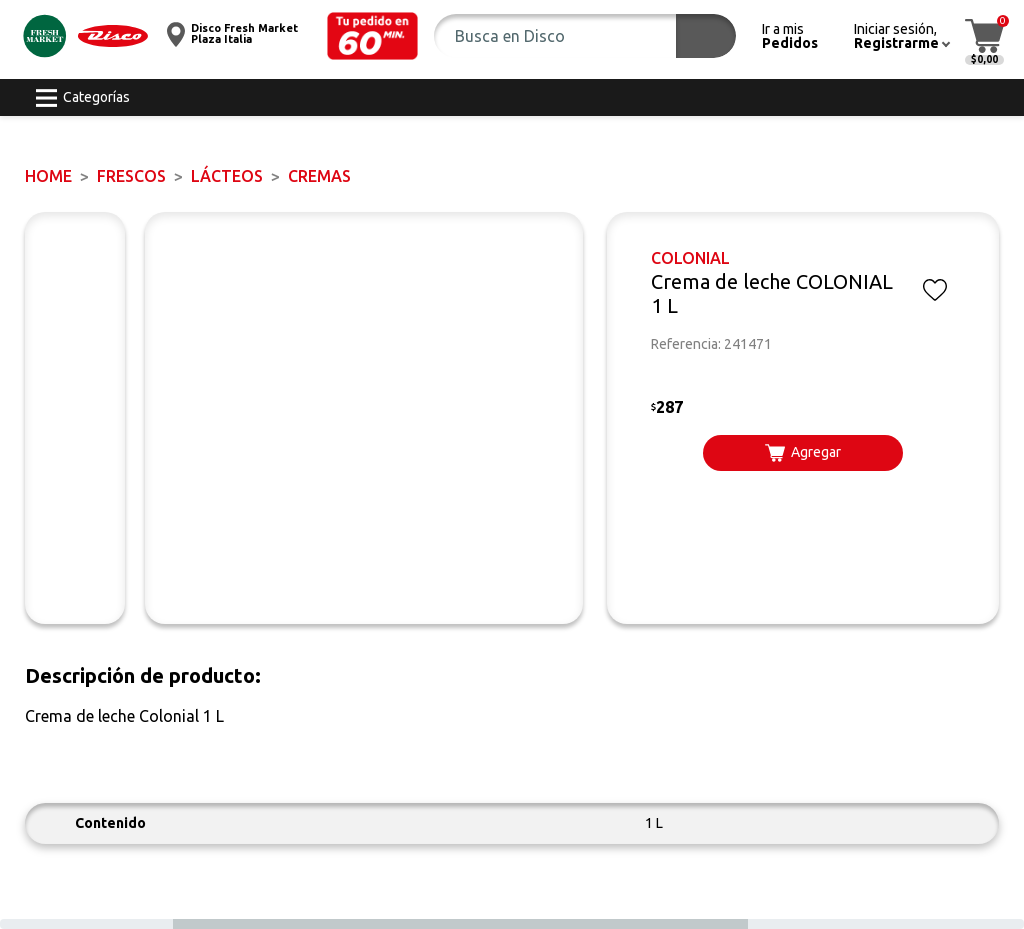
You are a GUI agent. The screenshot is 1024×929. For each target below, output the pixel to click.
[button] (373, 36)
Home (48, 176)
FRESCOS (131, 176)
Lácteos (227, 176)
